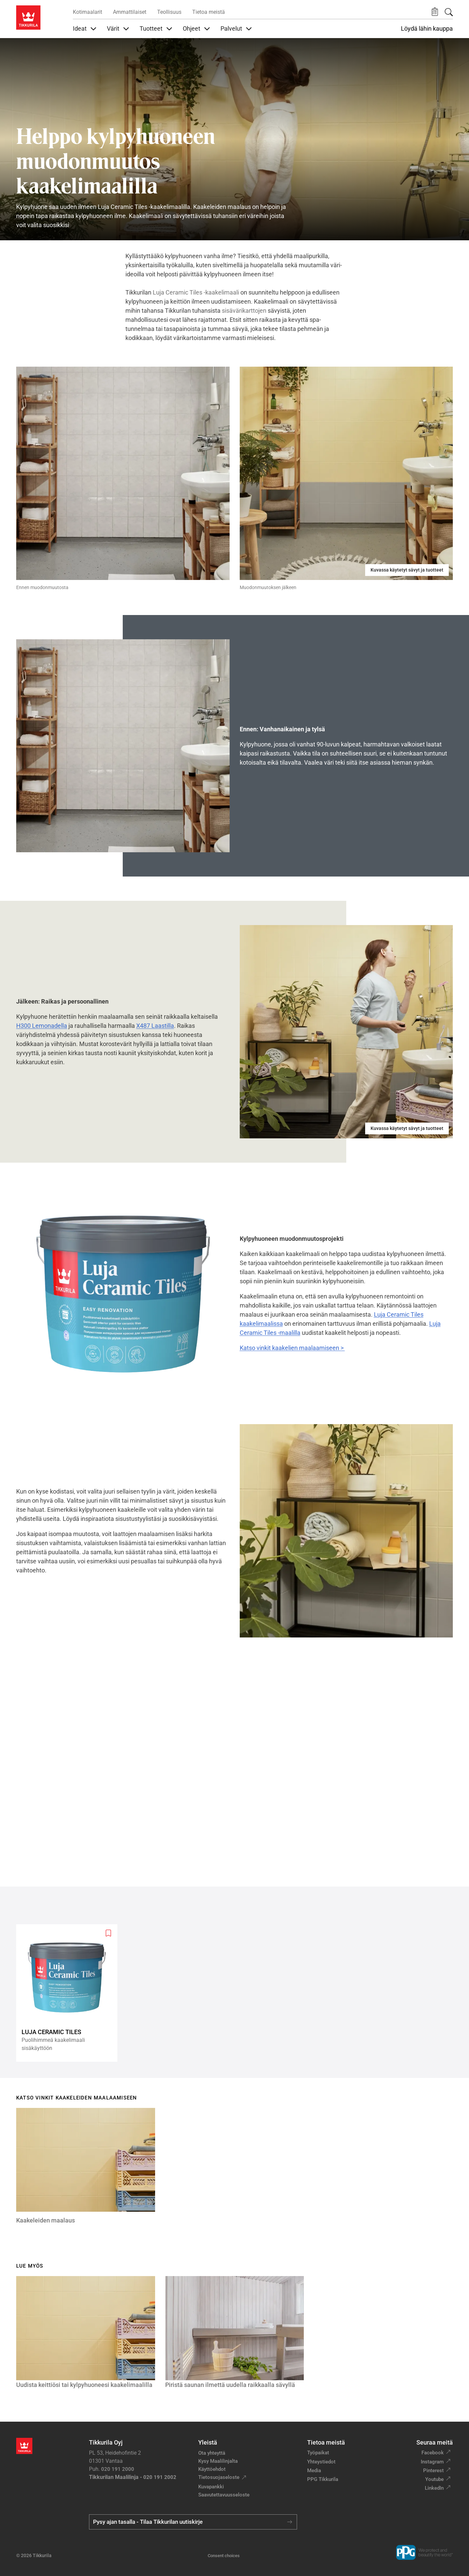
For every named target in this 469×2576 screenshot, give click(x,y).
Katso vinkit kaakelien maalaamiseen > (292, 1347)
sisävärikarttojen (245, 310)
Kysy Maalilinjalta (218, 2461)
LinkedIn (434, 2488)
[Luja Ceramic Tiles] (69, 1993)
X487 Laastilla (155, 1025)
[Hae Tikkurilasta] (449, 12)
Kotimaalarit (87, 12)
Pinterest (433, 2470)
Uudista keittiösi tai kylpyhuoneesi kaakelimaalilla (84, 2384)
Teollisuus (169, 12)
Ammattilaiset (129, 12)
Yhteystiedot (321, 2462)
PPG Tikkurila (322, 2479)
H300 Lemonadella (41, 1025)
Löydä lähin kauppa (427, 28)
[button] (434, 12)
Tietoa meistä (208, 12)
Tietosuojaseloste (218, 2477)
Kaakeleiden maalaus (45, 2220)
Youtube (434, 2479)
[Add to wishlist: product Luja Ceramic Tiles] (108, 1933)
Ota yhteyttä (211, 2453)
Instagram (432, 2462)
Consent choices (224, 2555)
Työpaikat (318, 2453)
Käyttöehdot (212, 2469)
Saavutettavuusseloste (224, 2495)
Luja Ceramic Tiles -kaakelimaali (196, 292)
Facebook (432, 2453)
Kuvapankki (211, 2487)
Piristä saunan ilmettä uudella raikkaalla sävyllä (230, 2384)
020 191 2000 (117, 2469)
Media (314, 2470)
